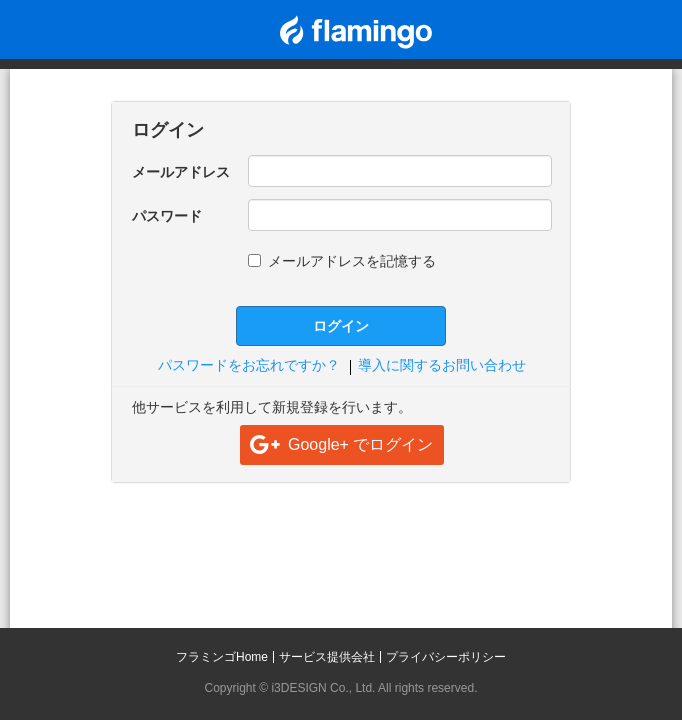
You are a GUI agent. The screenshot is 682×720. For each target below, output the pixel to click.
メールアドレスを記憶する (342, 261)
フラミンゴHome (222, 657)
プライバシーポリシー (446, 657)
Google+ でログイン (360, 444)
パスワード (167, 216)
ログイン (341, 326)
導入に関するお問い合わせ (442, 365)
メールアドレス (181, 172)
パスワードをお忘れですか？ (249, 365)
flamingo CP (356, 32)
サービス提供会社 (327, 657)
